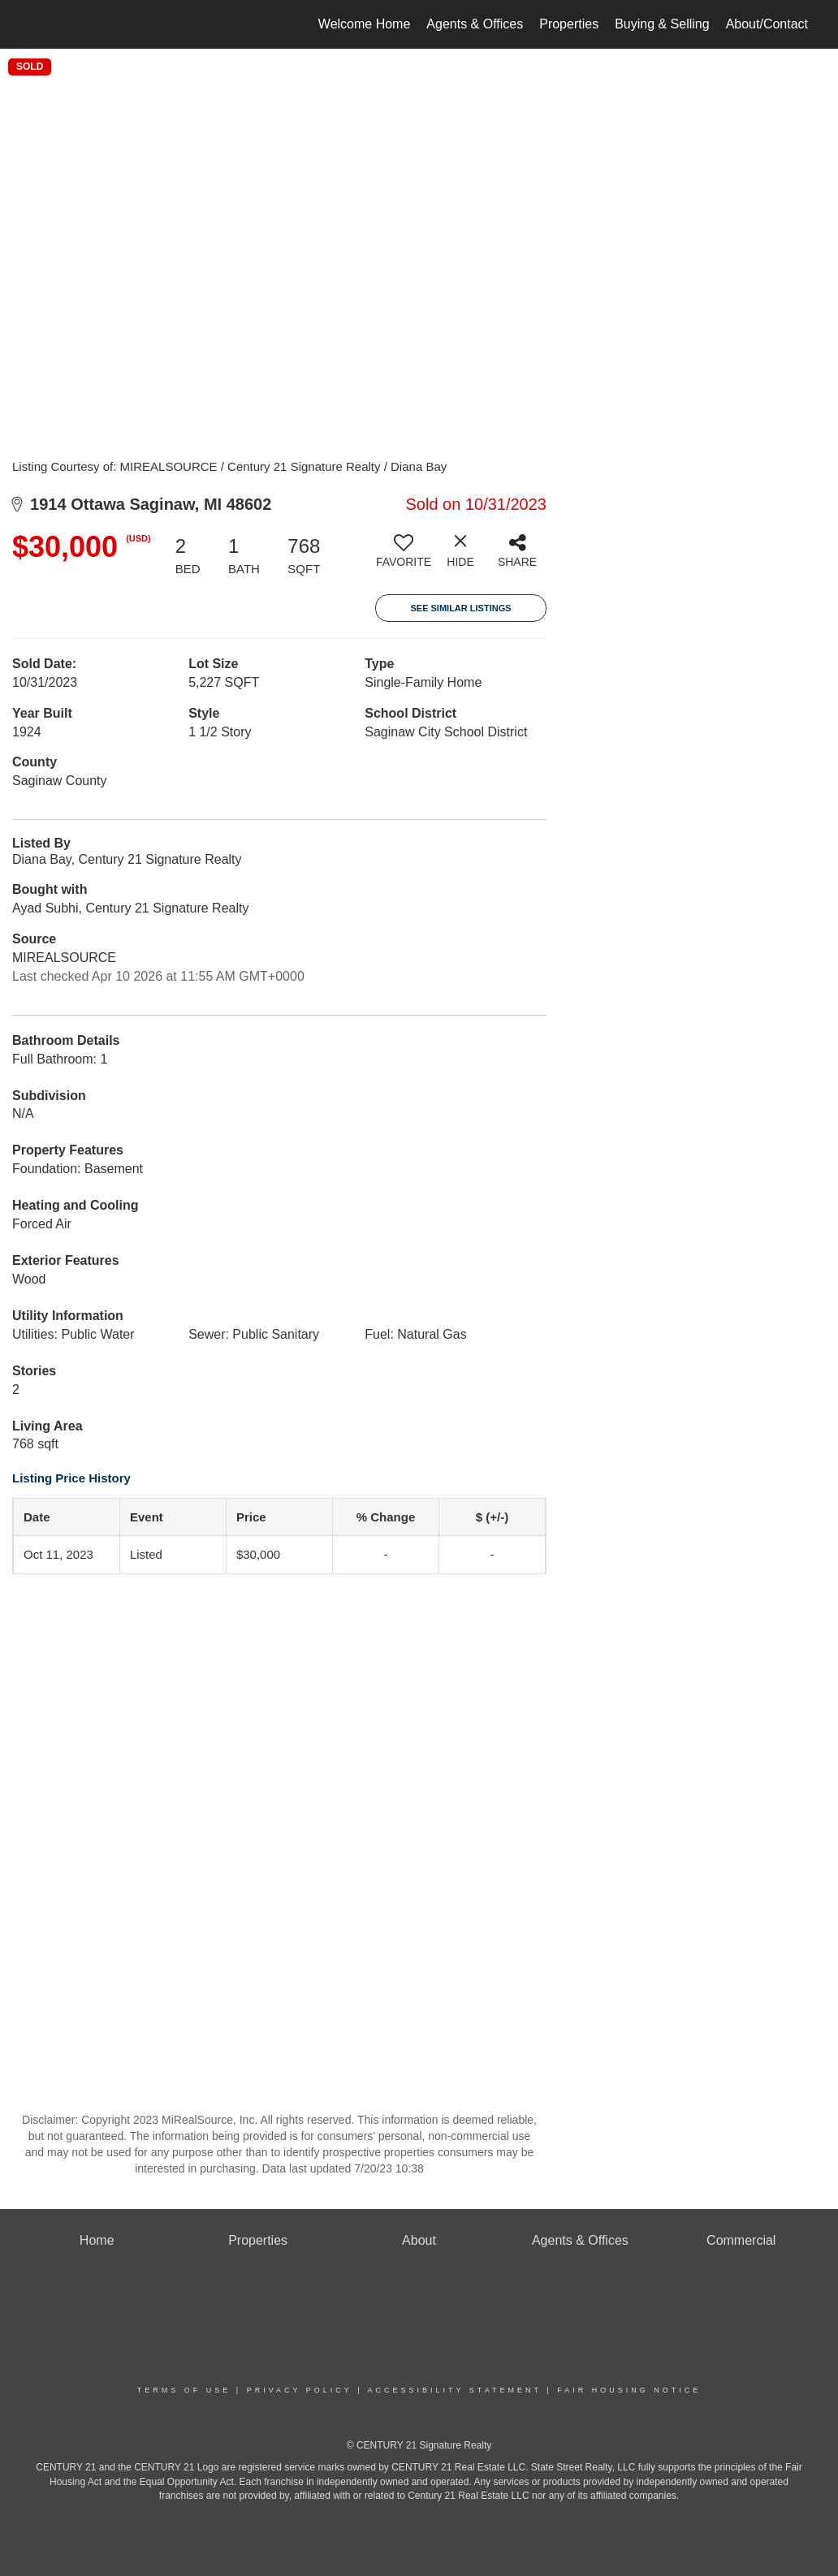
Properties (568, 24)
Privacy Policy (299, 2390)
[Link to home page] (33, 24)
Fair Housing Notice (629, 2390)
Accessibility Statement (455, 2390)
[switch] (403, 557)
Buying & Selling (662, 24)
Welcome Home (364, 24)
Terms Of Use (184, 2390)
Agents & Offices (474, 24)
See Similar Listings (460, 608)
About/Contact (767, 24)
